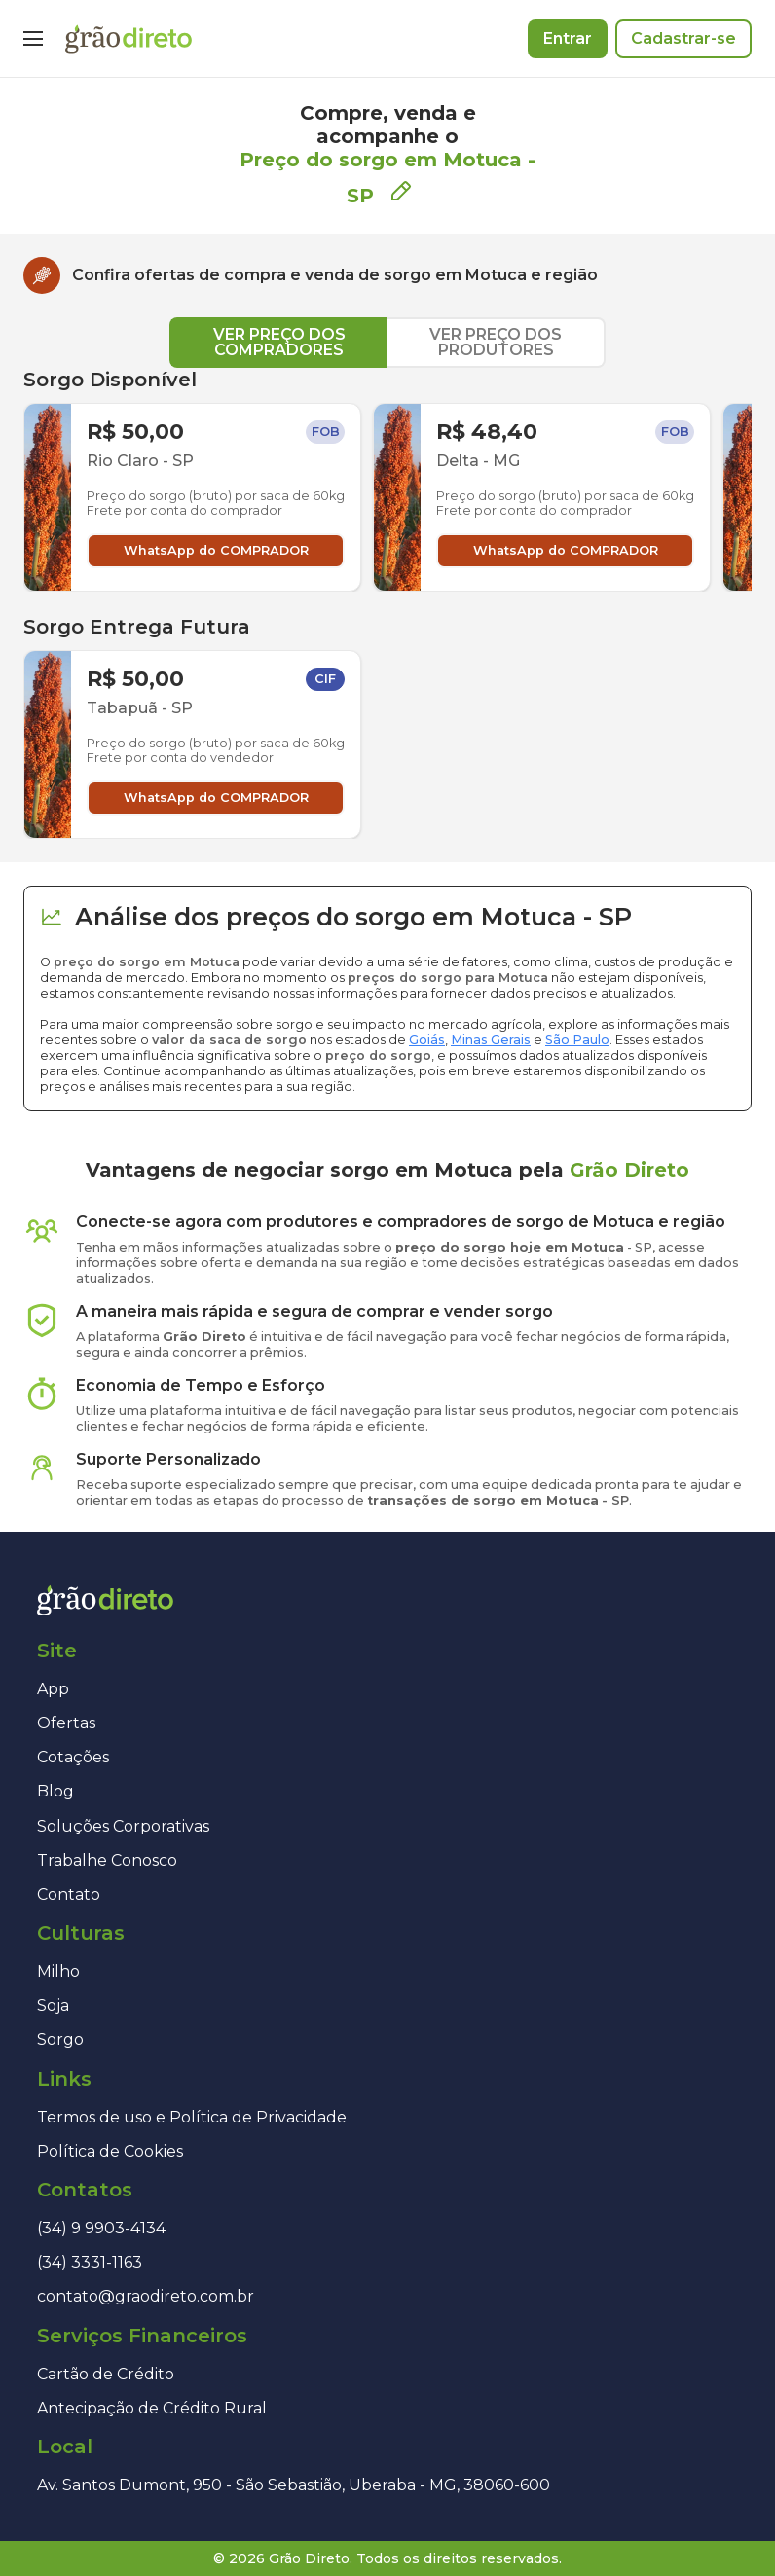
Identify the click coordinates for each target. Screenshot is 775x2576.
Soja (53, 2005)
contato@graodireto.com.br (145, 2296)
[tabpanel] (387, 603)
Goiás (427, 1040)
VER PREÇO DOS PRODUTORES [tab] (495, 342)
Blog (55, 1791)
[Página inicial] (128, 38)
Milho (58, 1971)
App (53, 1689)
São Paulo (577, 1040)
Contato (68, 1894)
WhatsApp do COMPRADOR (216, 550)
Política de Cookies (110, 2151)
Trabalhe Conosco (107, 1860)
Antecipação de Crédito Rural (152, 2408)
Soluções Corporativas (123, 1826)
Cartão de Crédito (105, 2374)
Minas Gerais (491, 1040)
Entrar (567, 38)
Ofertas (66, 1723)
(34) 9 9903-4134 (101, 2228)
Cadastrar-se (683, 38)
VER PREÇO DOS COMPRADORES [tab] (279, 342)
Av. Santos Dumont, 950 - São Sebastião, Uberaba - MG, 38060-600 (293, 2485)
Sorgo (60, 2039)
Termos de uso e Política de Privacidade (192, 2117)
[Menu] (33, 38)
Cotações (73, 1757)
